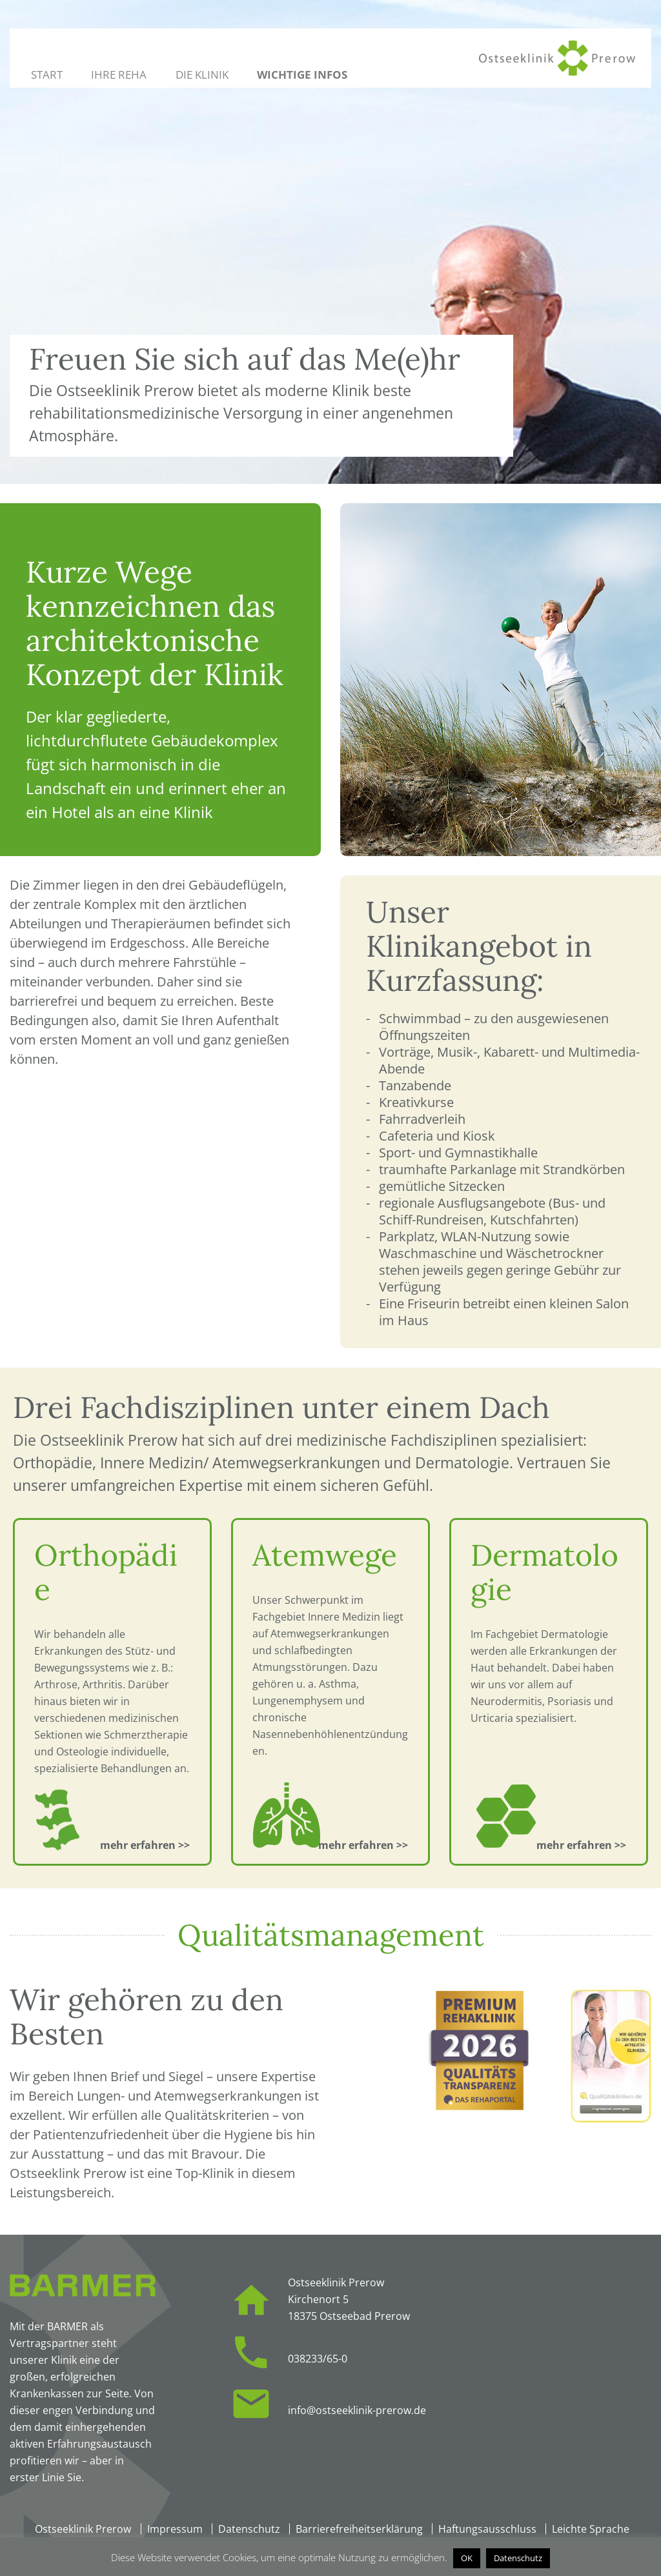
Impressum (175, 2528)
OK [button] (467, 2558)
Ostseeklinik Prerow (83, 2529)
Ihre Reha (119, 74)
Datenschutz (249, 2528)
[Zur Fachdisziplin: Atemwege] (363, 1845)
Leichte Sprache (590, 2528)
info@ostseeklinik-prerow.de (357, 2410)
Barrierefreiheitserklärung (359, 2528)
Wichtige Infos (302, 74)
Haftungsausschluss (487, 2528)
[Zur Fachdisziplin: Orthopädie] (145, 1845)
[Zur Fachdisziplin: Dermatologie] (581, 1845)
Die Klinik (202, 74)
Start (47, 74)
